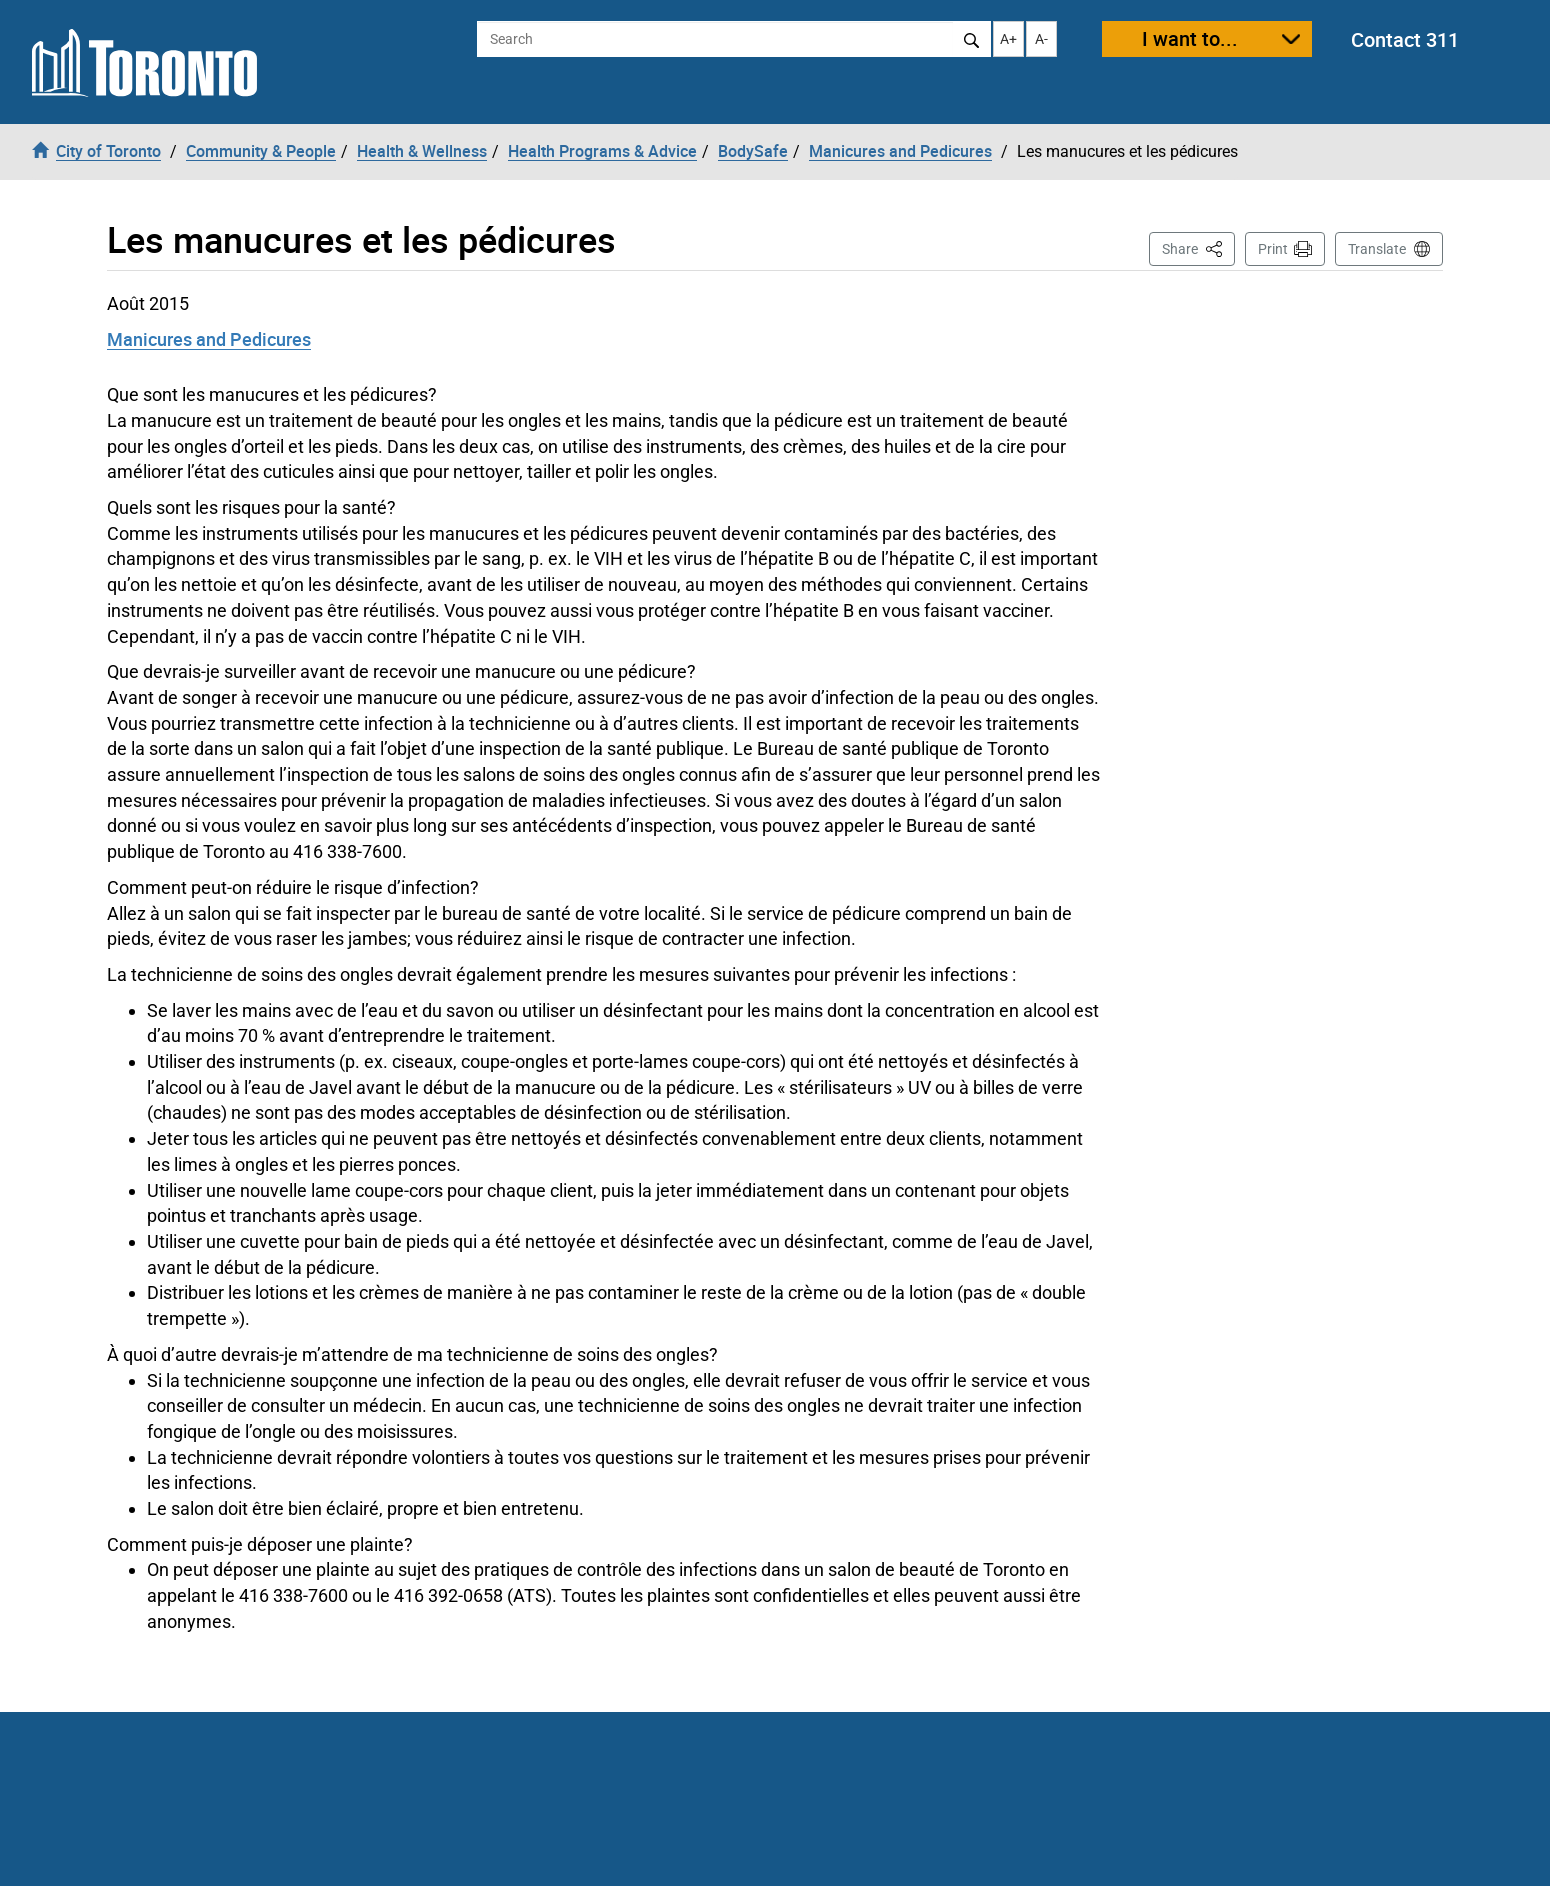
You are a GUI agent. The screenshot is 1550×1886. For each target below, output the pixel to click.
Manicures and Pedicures (209, 339)
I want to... (1190, 38)
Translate (1377, 249)
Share (1198, 247)
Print (1273, 249)
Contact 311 (1405, 39)
